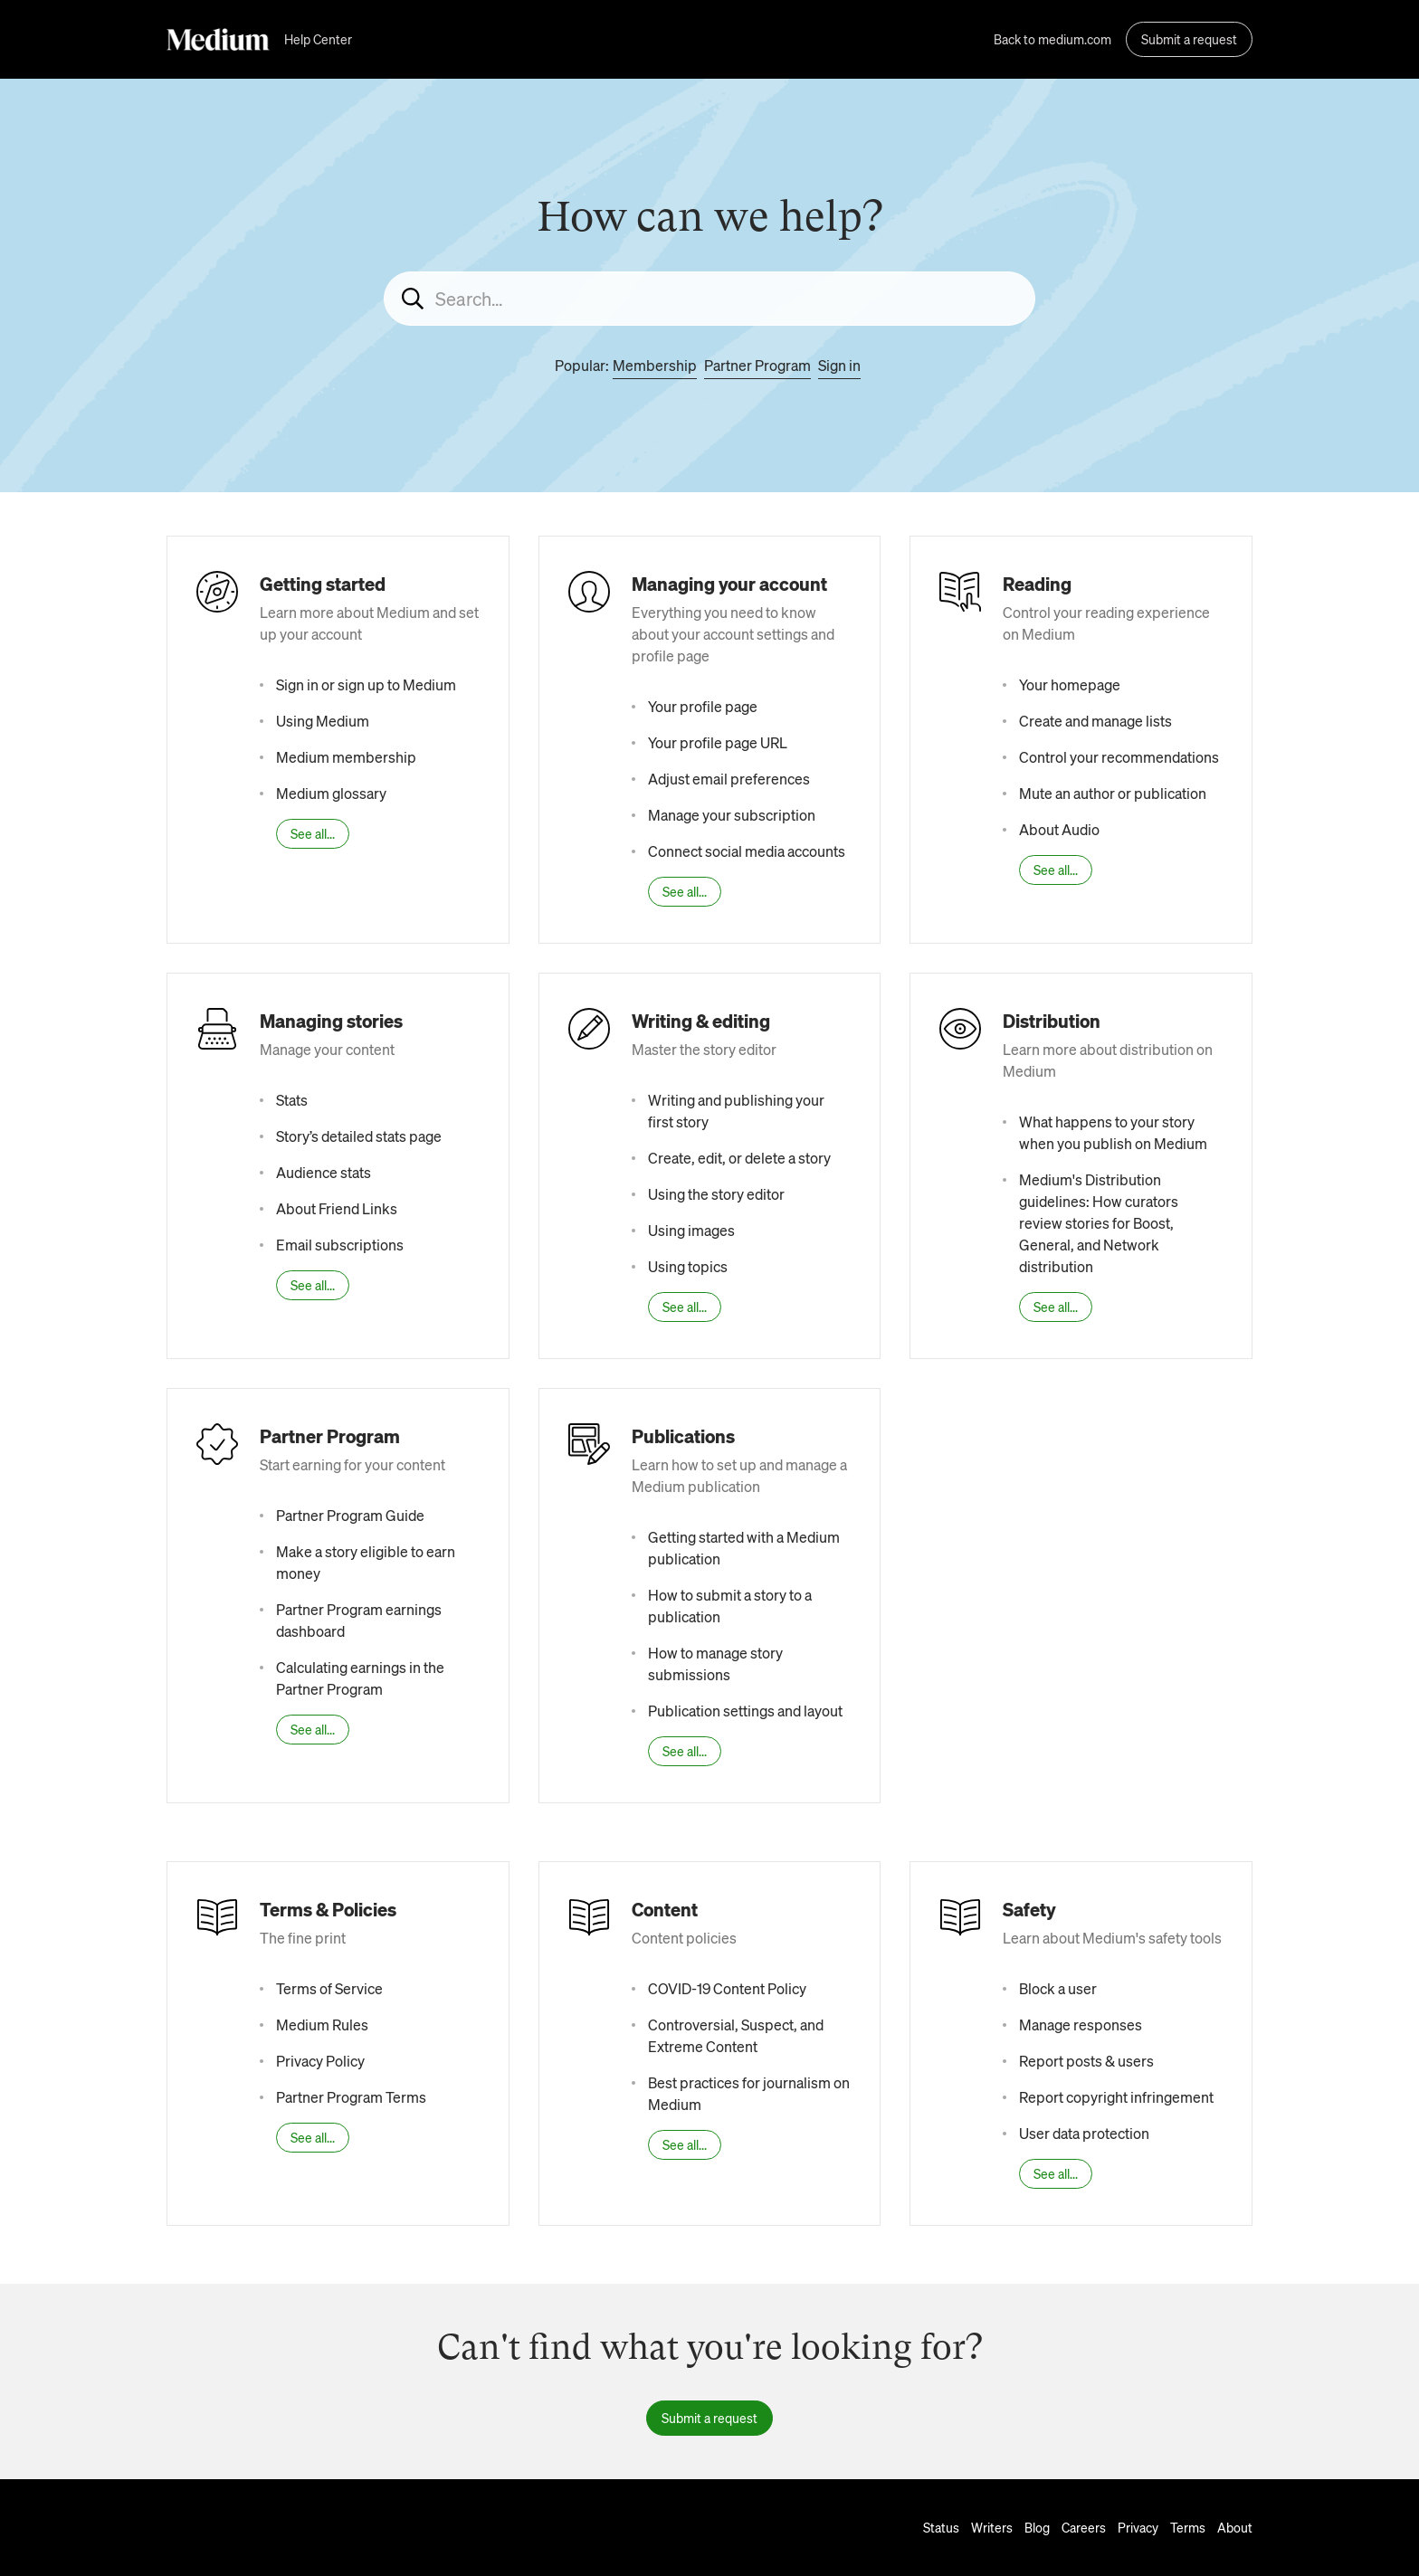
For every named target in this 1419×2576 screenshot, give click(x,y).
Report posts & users (1086, 2060)
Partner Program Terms (351, 2096)
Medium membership (346, 756)
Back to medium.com (1052, 39)
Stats (292, 1099)
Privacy (1138, 2527)
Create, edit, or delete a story (739, 1157)
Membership (655, 365)
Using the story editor (716, 1193)
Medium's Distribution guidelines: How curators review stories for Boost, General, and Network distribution (1098, 1223)
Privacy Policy (320, 2060)
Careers (1084, 2527)
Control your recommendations (1119, 756)
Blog (1037, 2527)
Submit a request (1189, 39)
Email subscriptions (340, 1244)
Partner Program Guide (350, 1515)
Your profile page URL (717, 742)
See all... (312, 833)
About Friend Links (336, 1208)
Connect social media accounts (746, 850)
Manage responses (1080, 2024)
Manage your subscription (731, 814)
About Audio (1059, 829)
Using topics (688, 1266)
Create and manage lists (1095, 720)
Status (941, 2527)
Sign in (839, 365)
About (1234, 2527)
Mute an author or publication (1112, 793)
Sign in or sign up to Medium (366, 684)
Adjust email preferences (729, 778)
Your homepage (1069, 684)
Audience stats (323, 1172)
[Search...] (709, 298)
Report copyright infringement (1116, 2096)
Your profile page (702, 706)
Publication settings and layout (745, 1710)
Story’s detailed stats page (359, 1135)
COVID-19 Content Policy (727, 1988)
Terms (1187, 2527)
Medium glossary (331, 793)
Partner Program (757, 365)
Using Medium (322, 720)
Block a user (1058, 1988)
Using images (691, 1230)
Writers (992, 2527)
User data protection (1084, 2133)
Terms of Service (329, 1988)
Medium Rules (322, 2024)
